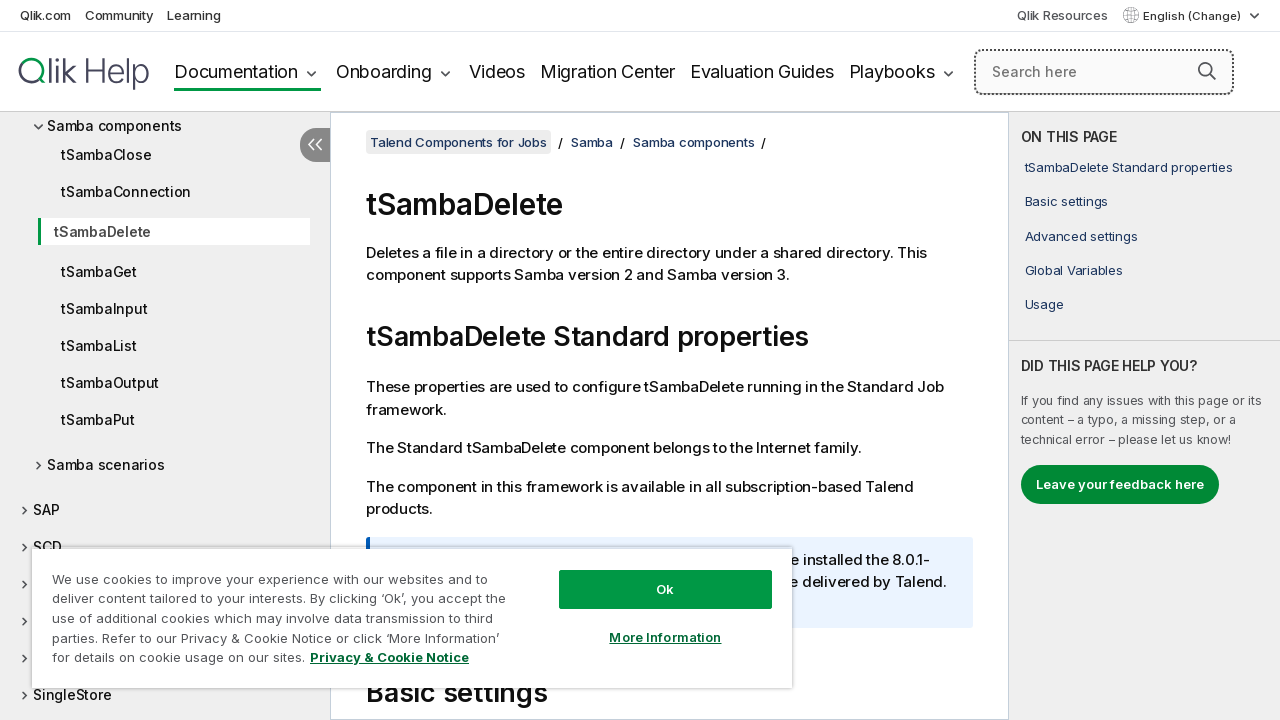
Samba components (114, 125)
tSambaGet (99, 271)
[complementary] (1144, 416)
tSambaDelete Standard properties (1129, 167)
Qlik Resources (1062, 15)
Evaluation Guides (762, 71)
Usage (1044, 304)
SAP (46, 509)
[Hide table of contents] (315, 145)
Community (119, 15)
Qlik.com (45, 15)
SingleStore (72, 694)
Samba (592, 142)
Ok (650, 574)
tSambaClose (106, 154)
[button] (1207, 71)
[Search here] (1104, 72)
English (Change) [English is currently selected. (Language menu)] (1193, 16)
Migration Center (607, 71)
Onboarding (384, 71)
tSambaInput (104, 308)
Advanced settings (1081, 236)
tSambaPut (98, 419)
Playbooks (892, 71)
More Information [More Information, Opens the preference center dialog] (650, 622)
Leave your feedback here (1120, 484)
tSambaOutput (110, 382)
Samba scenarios (105, 464)
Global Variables (1074, 270)
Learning (193, 15)
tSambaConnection (126, 191)
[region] (403, 610)
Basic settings (1067, 201)
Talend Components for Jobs (458, 142)
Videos (497, 71)
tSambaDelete (102, 231)
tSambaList (99, 345)
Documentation (236, 71)
